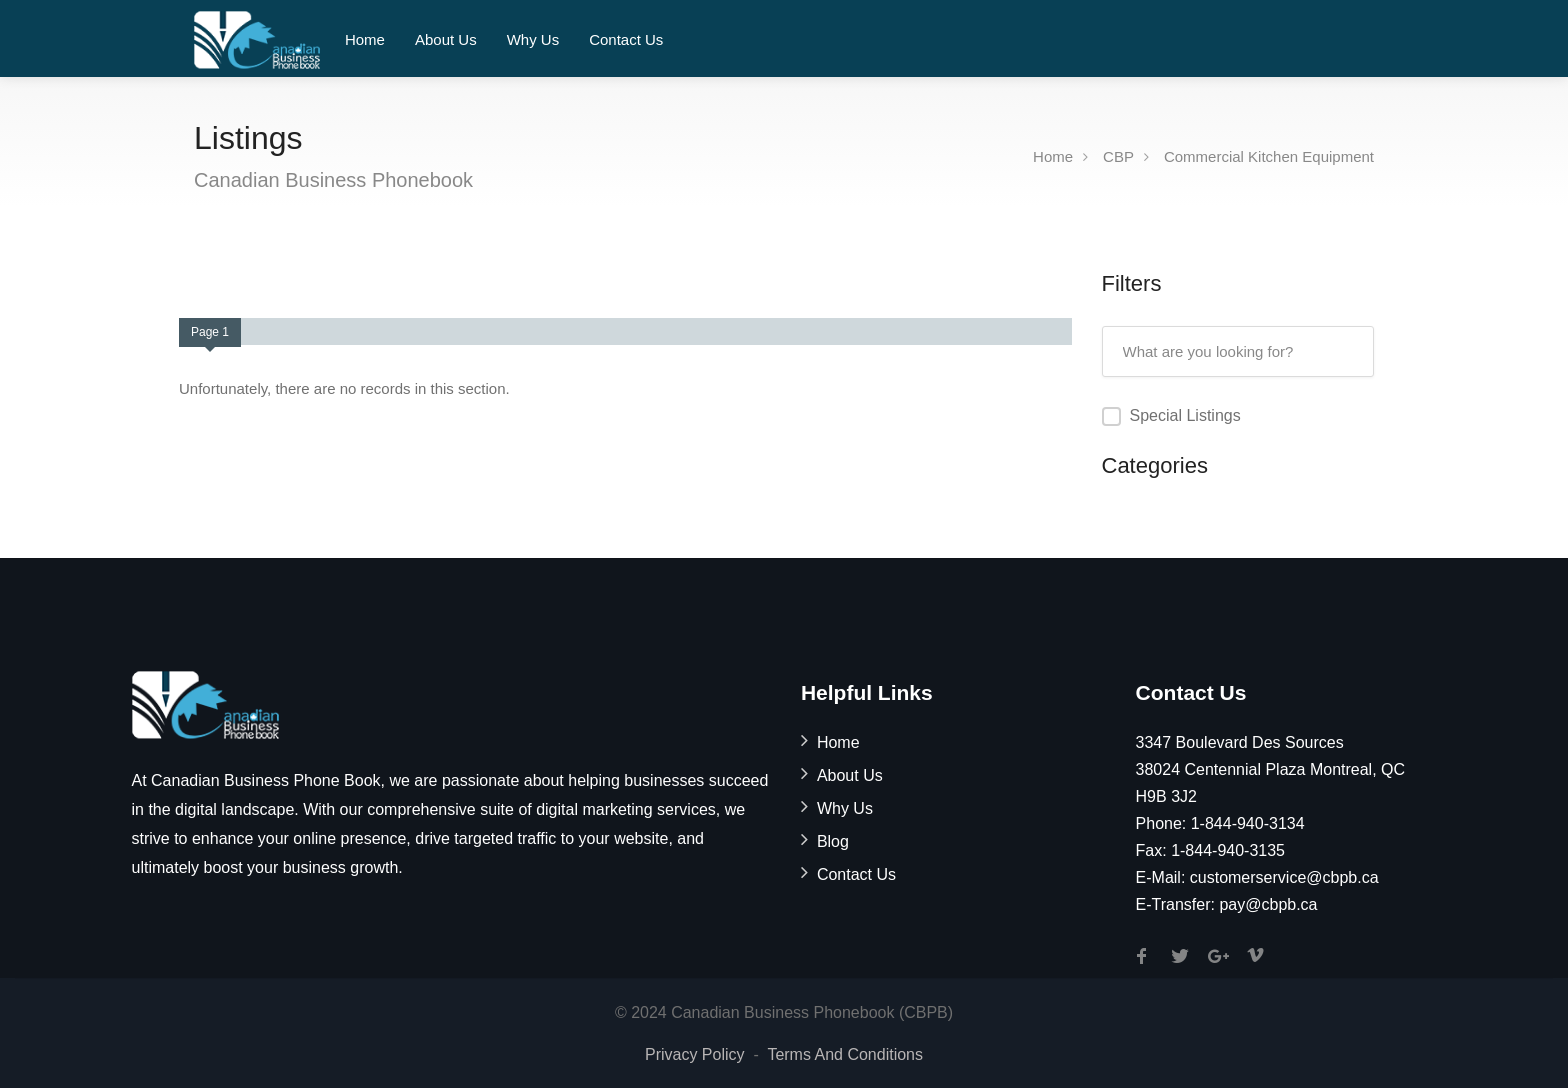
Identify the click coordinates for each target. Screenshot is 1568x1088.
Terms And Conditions (845, 1054)
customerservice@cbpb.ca (1284, 877)
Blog (833, 841)
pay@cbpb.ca (1268, 904)
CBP (1118, 156)
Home (365, 39)
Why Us (533, 39)
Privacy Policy (695, 1054)
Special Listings (1185, 415)
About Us (446, 39)
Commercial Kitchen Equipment (1269, 156)
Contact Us (626, 39)
